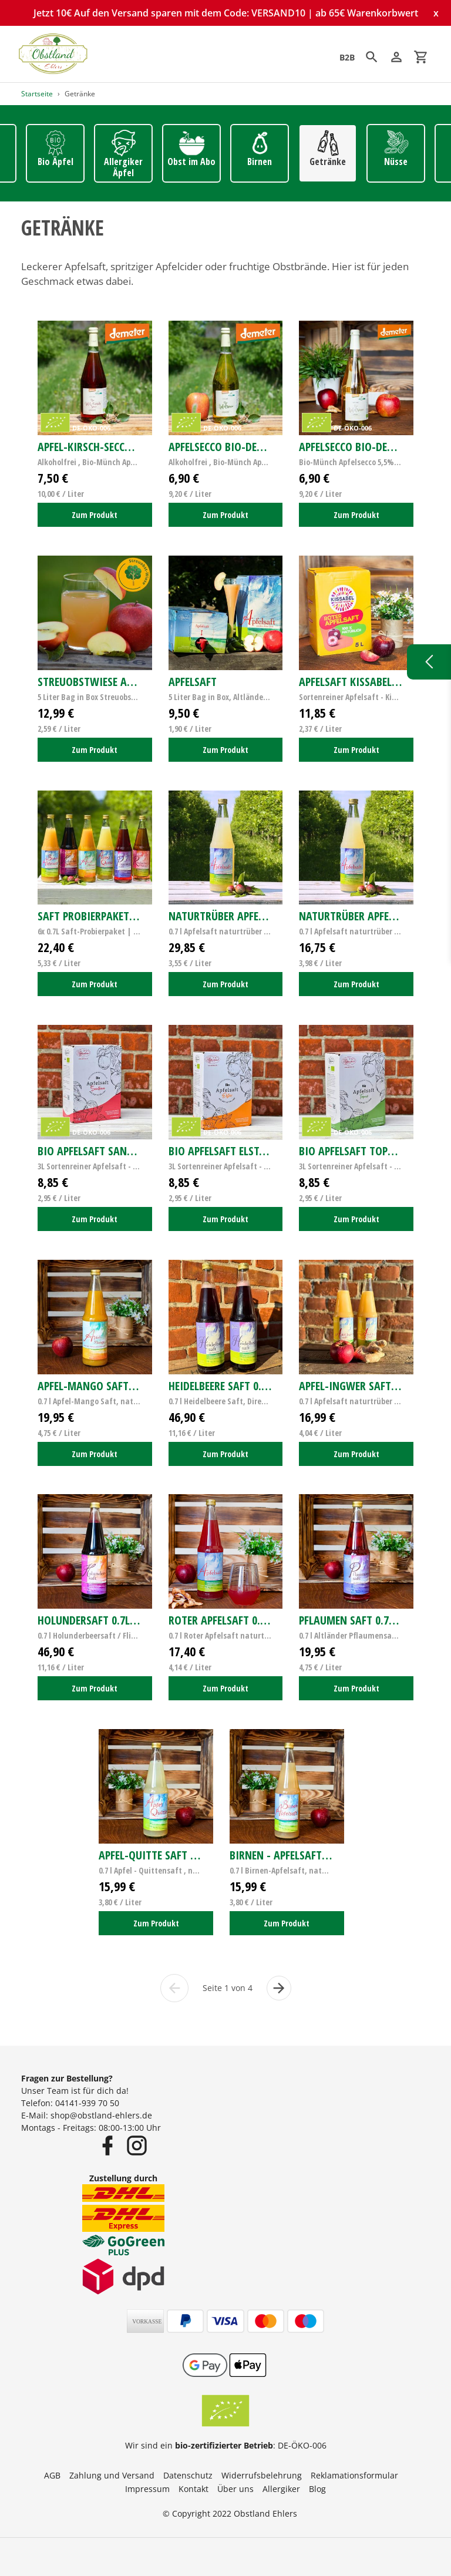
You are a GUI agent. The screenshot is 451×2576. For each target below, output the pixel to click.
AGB (52, 2475)
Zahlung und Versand (111, 2475)
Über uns (235, 2488)
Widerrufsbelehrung (261, 2475)
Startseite (37, 94)
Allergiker (281, 2488)
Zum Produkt (94, 514)
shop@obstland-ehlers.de (101, 2115)
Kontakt (193, 2488)
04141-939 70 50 (87, 2102)
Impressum (147, 2488)
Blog (317, 2488)
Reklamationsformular (354, 2475)
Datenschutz (188, 2475)
